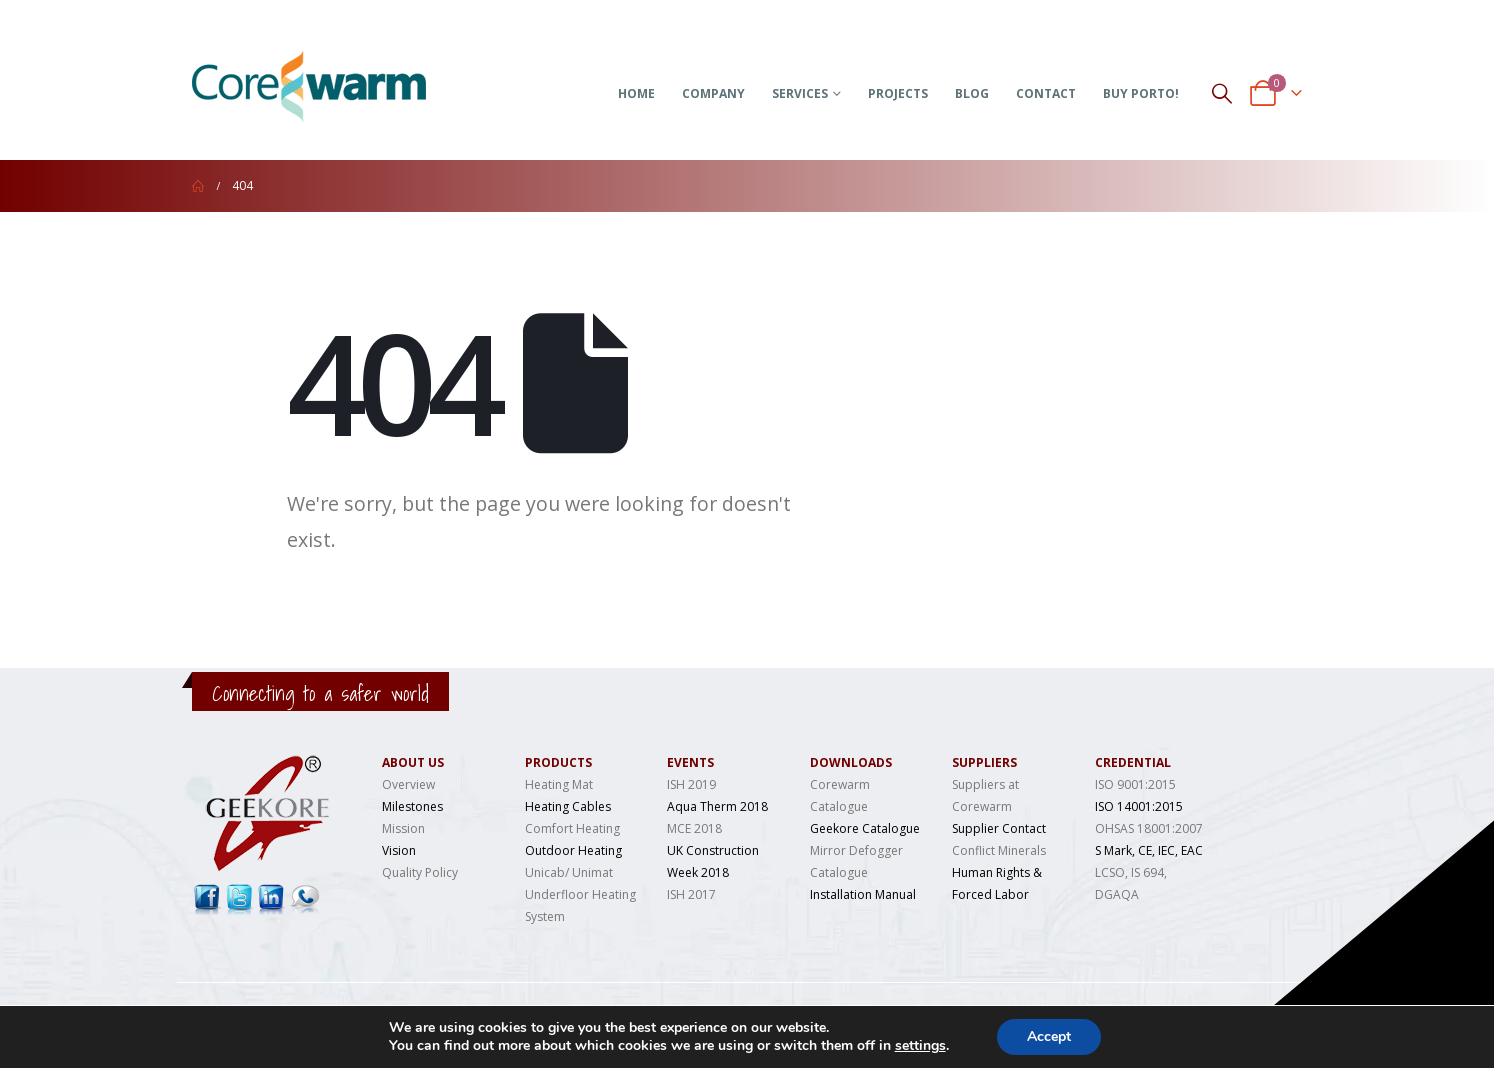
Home (636, 93)
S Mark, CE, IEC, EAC (1149, 850)
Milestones (412, 806)
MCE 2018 (694, 828)
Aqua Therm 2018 (717, 806)
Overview (408, 784)
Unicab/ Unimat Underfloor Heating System (580, 894)
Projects (898, 93)
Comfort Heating (572, 828)
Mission (403, 828)
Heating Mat (559, 784)
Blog (972, 93)
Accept (1049, 1036)
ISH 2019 (691, 784)
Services (800, 93)
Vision (399, 850)
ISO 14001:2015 (1139, 806)
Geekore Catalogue (865, 828)
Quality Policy (420, 872)
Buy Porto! (1141, 93)
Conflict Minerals (999, 850)
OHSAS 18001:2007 (1149, 828)
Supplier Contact (999, 828)
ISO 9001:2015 (1135, 784)
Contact (1046, 93)
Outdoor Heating (573, 850)
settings (920, 1046)
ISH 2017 (691, 894)
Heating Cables (568, 806)
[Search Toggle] (1222, 92)
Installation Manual (863, 894)
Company (713, 93)
